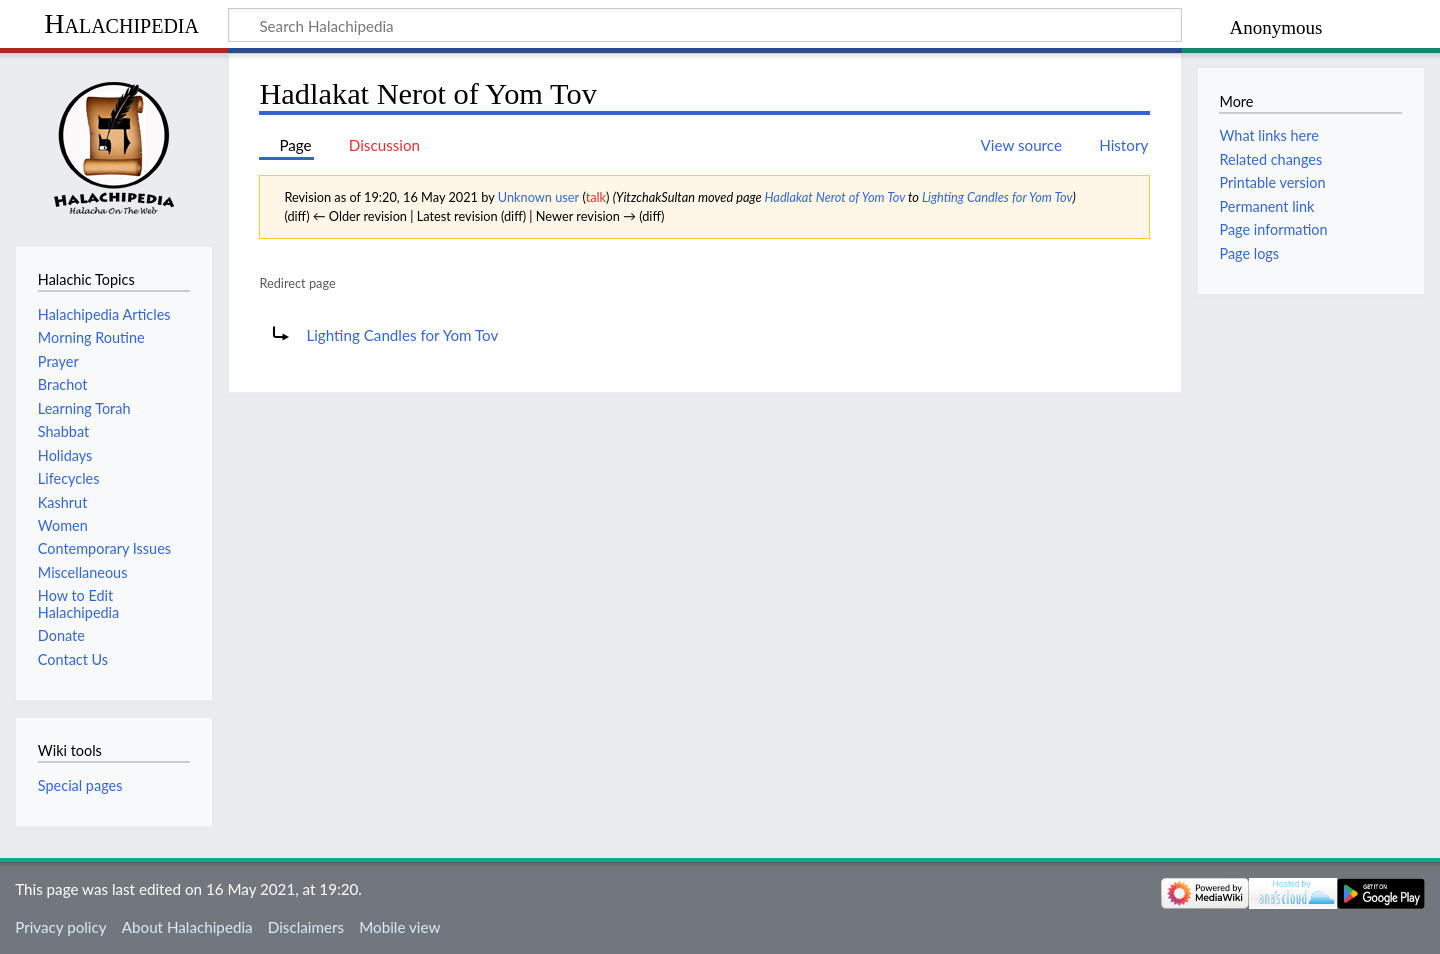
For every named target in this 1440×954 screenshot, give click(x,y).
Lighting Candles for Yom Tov (997, 197)
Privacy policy (60, 927)
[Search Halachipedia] (705, 25)
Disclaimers (306, 927)
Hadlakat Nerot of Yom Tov (835, 197)
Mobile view (399, 927)
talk (596, 197)
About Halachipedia (187, 927)
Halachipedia (121, 23)
